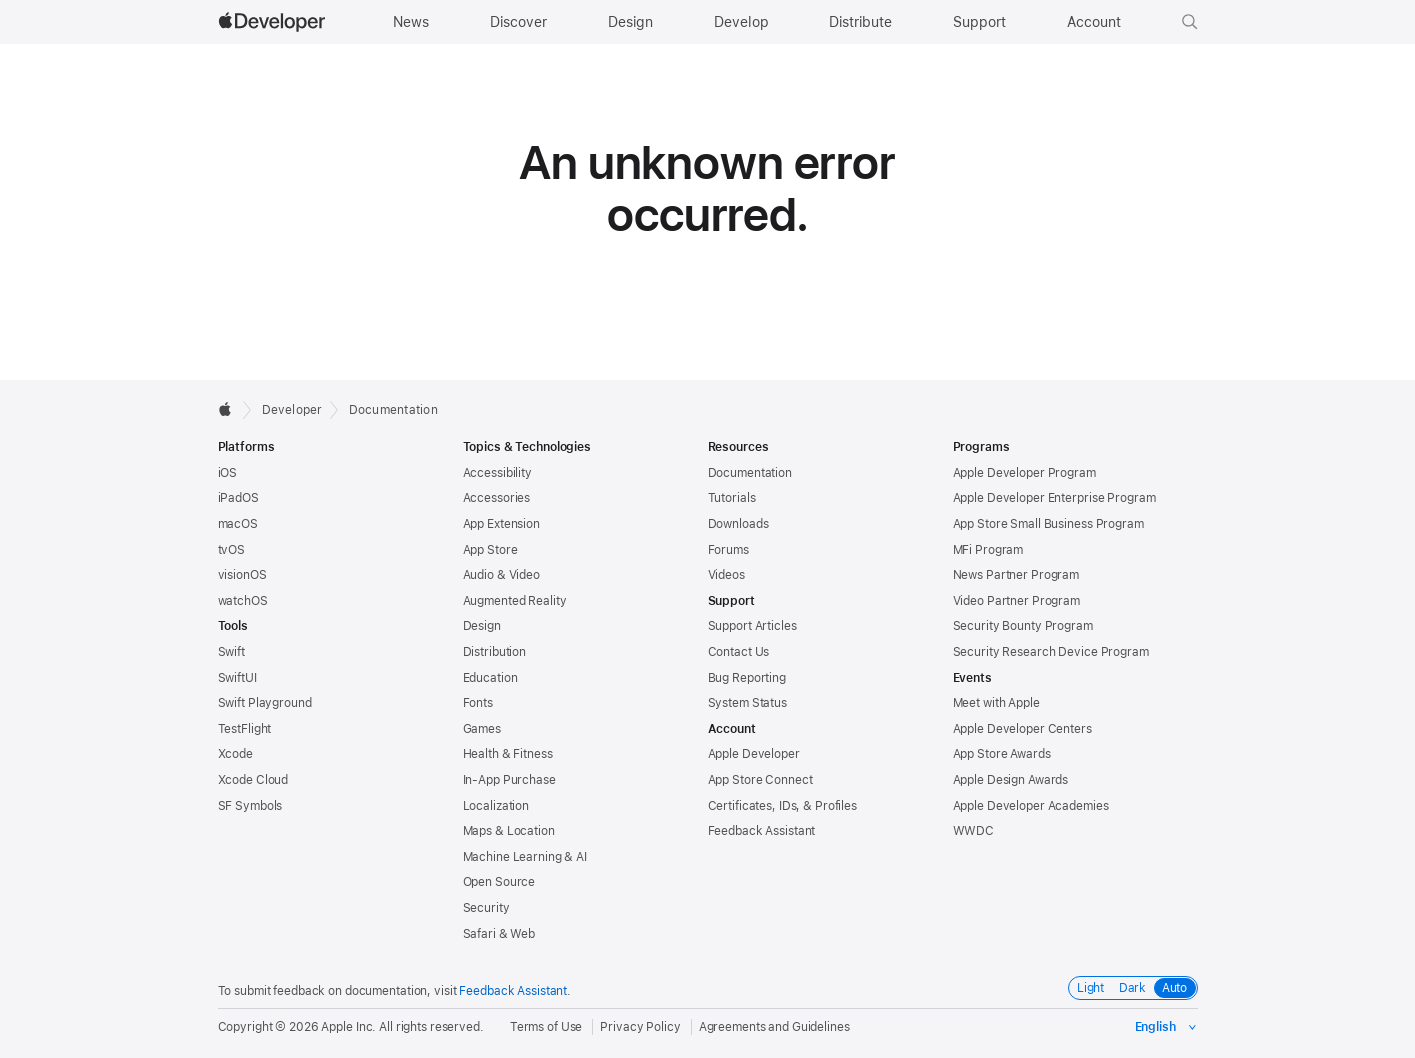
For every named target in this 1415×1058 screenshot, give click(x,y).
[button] (1190, 22)
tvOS (232, 550)
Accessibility (497, 473)
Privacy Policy (640, 1027)
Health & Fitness (508, 754)
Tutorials (732, 498)
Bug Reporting (747, 678)
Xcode (235, 754)
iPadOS (238, 498)
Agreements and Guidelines (774, 1027)
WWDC (974, 831)
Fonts (478, 703)
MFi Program (988, 550)
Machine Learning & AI (525, 857)
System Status (747, 703)
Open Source (499, 882)
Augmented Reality (515, 601)
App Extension (501, 524)
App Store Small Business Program (1048, 524)
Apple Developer (754, 754)
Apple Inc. (348, 1027)
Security (486, 908)
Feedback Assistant (762, 831)
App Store (490, 550)
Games (482, 729)
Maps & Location (509, 831)
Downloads (738, 524)
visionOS (242, 575)
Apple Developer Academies (1031, 806)
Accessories (497, 498)
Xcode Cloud (253, 780)
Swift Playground (265, 703)
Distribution (495, 652)
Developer (292, 410)
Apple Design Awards (1011, 780)
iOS (228, 473)
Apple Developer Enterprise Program (1054, 498)
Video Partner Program (1016, 601)
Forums (728, 550)
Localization (496, 806)
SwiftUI (237, 678)
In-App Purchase (509, 780)
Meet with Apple (996, 703)
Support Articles (752, 626)
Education (490, 678)
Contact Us (739, 652)
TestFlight (245, 729)
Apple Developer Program (1024, 473)
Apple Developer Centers (1022, 729)
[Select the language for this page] (1166, 1027)
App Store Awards (1002, 754)
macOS (238, 524)
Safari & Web (499, 934)
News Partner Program (1016, 575)
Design (482, 626)
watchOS (243, 601)
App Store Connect (760, 780)
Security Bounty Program (1023, 626)
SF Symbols (250, 806)
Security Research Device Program (1051, 652)
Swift (231, 652)
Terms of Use (546, 1027)
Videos (726, 575)
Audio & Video (501, 575)
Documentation (393, 410)
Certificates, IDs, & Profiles (783, 806)
